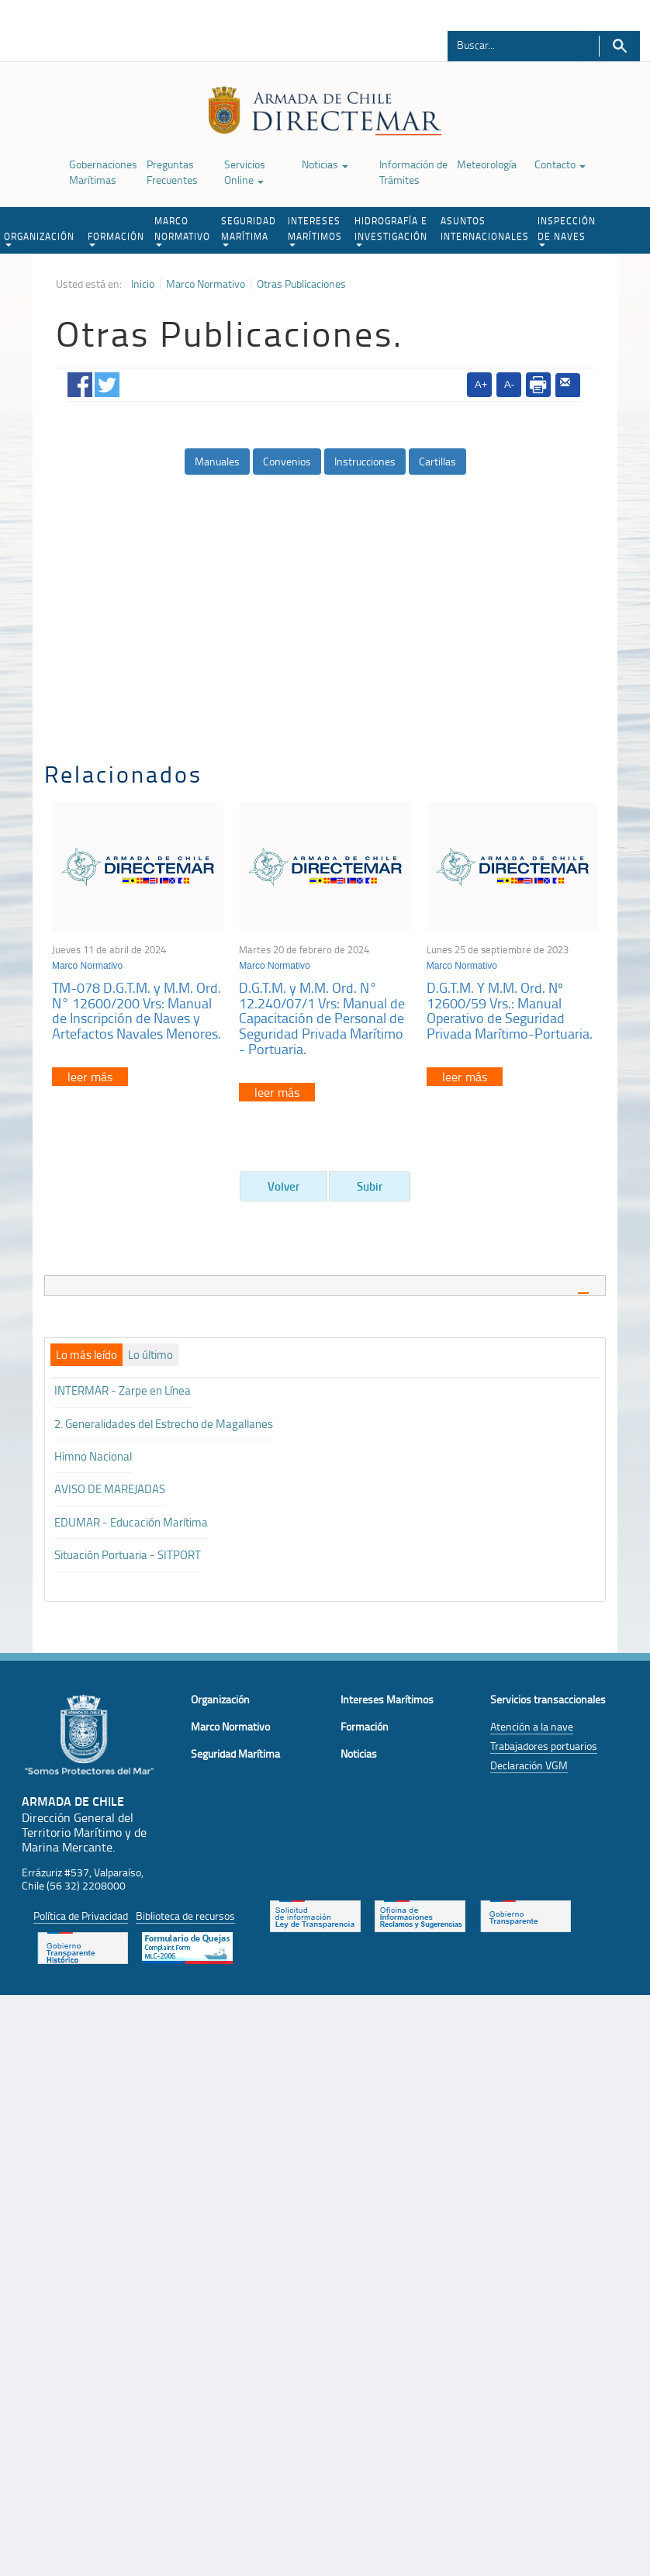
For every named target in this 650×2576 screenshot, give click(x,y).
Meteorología (487, 164)
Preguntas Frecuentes (172, 172)
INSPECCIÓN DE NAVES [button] (567, 230)
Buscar (619, 46)
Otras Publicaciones (301, 284)
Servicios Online (244, 172)
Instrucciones (365, 461)
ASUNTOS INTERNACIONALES (485, 228)
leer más (89, 1076)
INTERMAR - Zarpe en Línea (122, 1390)
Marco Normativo (205, 284)
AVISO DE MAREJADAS (109, 1489)
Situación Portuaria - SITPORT (127, 1555)
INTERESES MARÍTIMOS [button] (315, 230)
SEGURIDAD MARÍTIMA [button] (248, 230)
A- (509, 384)
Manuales (217, 461)
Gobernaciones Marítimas (103, 172)
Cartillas (437, 461)
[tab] (325, 1285)
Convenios (287, 461)
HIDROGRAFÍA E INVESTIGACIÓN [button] (390, 230)
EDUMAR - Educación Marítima (131, 1522)
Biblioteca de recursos (185, 1915)
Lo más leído (86, 1355)
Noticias (325, 164)
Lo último (150, 1355)
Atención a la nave (531, 1726)
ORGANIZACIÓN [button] (39, 238)
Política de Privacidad (80, 1915)
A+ (481, 384)
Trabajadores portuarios (543, 1745)
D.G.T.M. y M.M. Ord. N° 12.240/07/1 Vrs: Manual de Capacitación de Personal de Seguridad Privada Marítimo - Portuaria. (322, 1018)
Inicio (142, 284)
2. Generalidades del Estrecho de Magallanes (163, 1424)
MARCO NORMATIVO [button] (182, 230)
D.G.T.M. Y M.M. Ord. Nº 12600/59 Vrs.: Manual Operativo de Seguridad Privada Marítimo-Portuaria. (510, 1010)
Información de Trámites (413, 172)
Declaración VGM (529, 1765)
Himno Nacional (93, 1456)
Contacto (560, 164)
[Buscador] (515, 44)
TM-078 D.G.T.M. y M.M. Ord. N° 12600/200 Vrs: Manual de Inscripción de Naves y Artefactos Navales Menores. (136, 1010)
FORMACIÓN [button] (116, 238)
